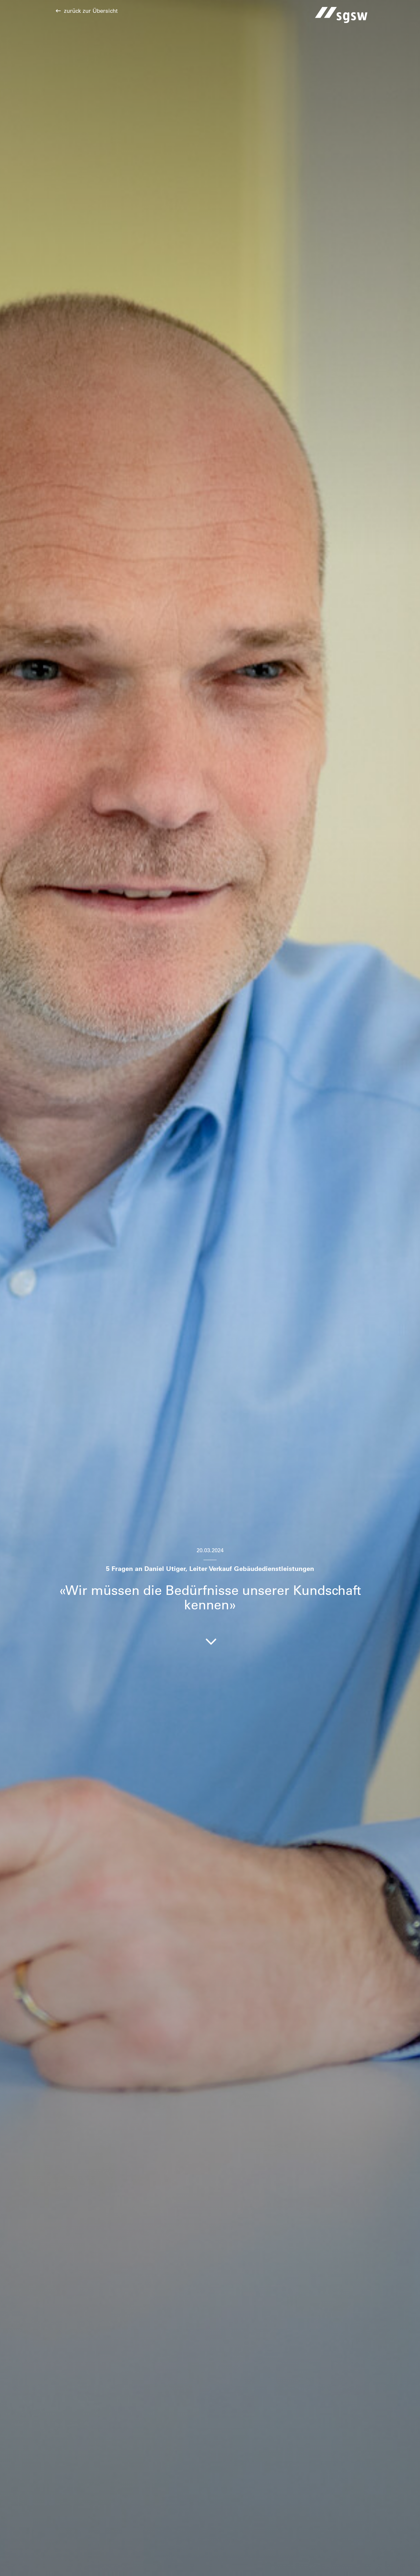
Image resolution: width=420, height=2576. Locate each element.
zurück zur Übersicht (91, 11)
